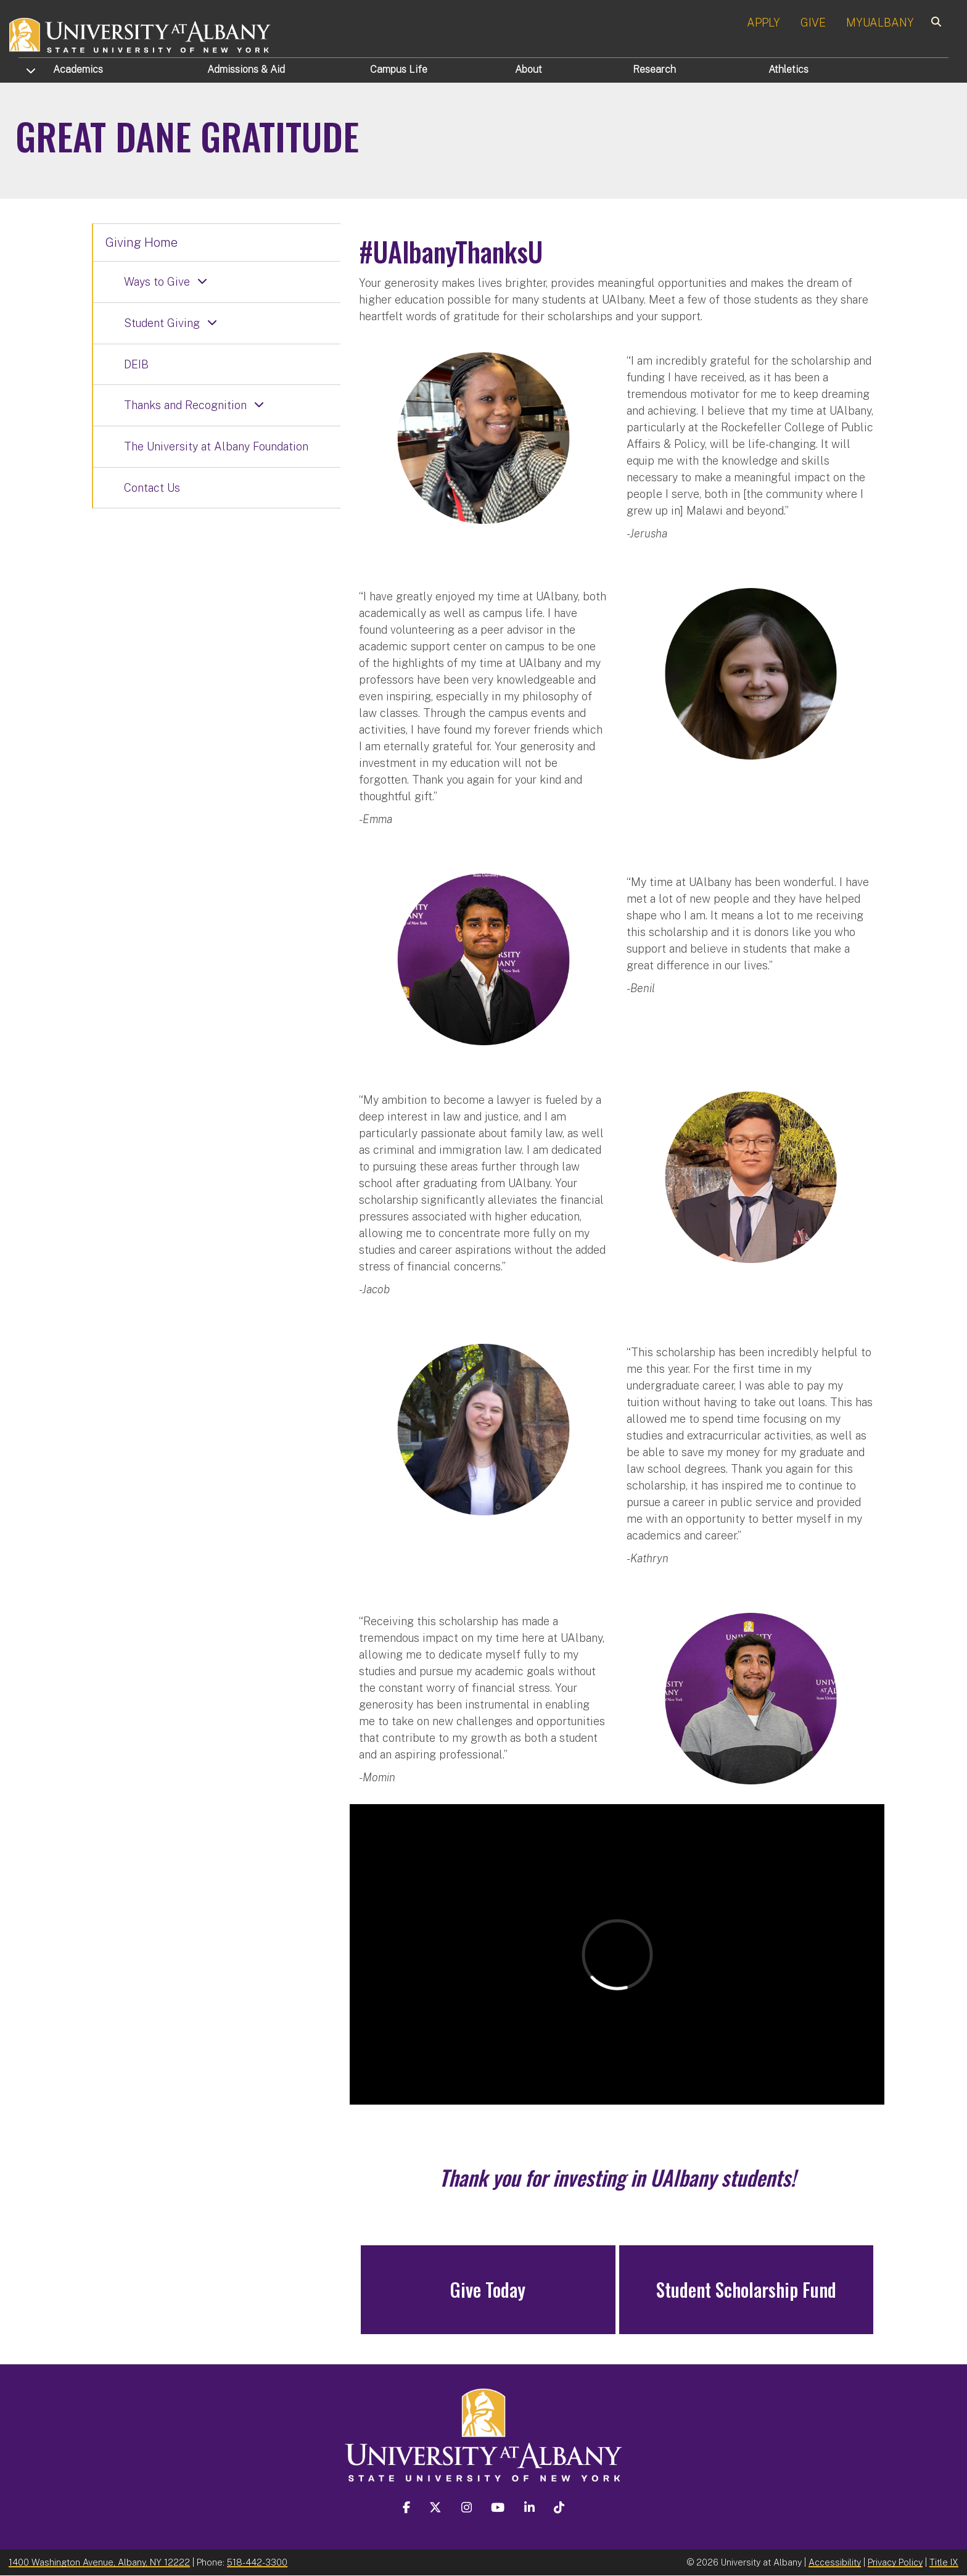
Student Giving (162, 323)
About (528, 69)
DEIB (136, 364)
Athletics (788, 69)
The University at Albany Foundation (216, 446)
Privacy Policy (895, 2562)
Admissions (246, 69)
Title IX (943, 2562)
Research (654, 69)
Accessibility (835, 2562)
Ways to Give (157, 281)
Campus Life (398, 69)
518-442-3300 (257, 2562)
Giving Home (141, 242)
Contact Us (152, 487)
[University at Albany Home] (140, 33)
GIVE (813, 22)
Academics (78, 69)
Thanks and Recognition (185, 405)
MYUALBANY (880, 22)
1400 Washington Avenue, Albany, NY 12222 (99, 2562)
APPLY (763, 22)
